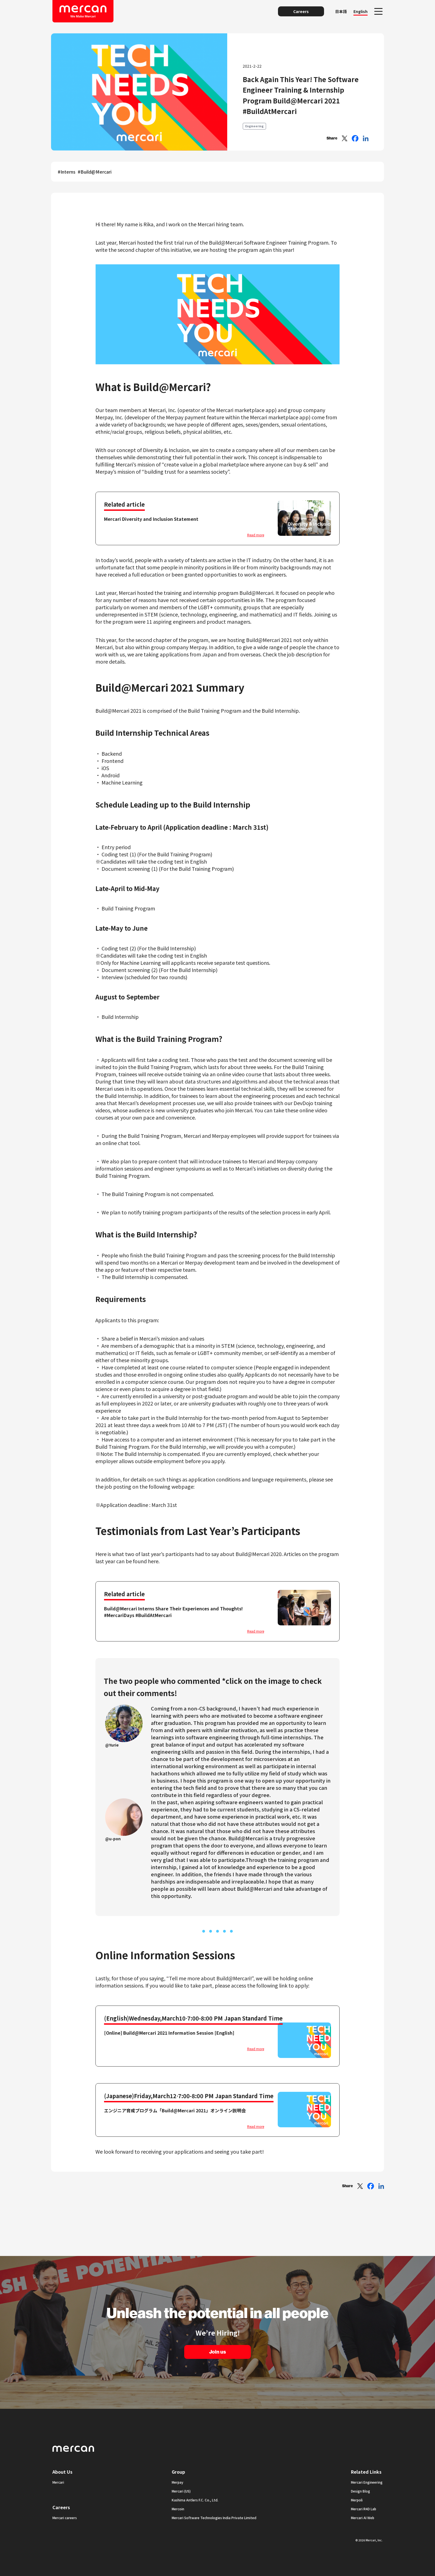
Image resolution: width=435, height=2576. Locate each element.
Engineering (254, 126)
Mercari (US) (181, 2491)
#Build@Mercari (95, 171)
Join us (217, 2352)
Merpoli (357, 2500)
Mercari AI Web (362, 2517)
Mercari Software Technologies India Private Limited (214, 2517)
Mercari (58, 2482)
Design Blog (360, 2491)
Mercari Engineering (367, 2482)
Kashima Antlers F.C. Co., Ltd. (195, 2500)
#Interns (66, 171)
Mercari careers (64, 2517)
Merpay (177, 2482)
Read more (255, 534)
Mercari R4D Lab (363, 2508)
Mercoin (178, 2508)
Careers (301, 11)
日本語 (341, 11)
